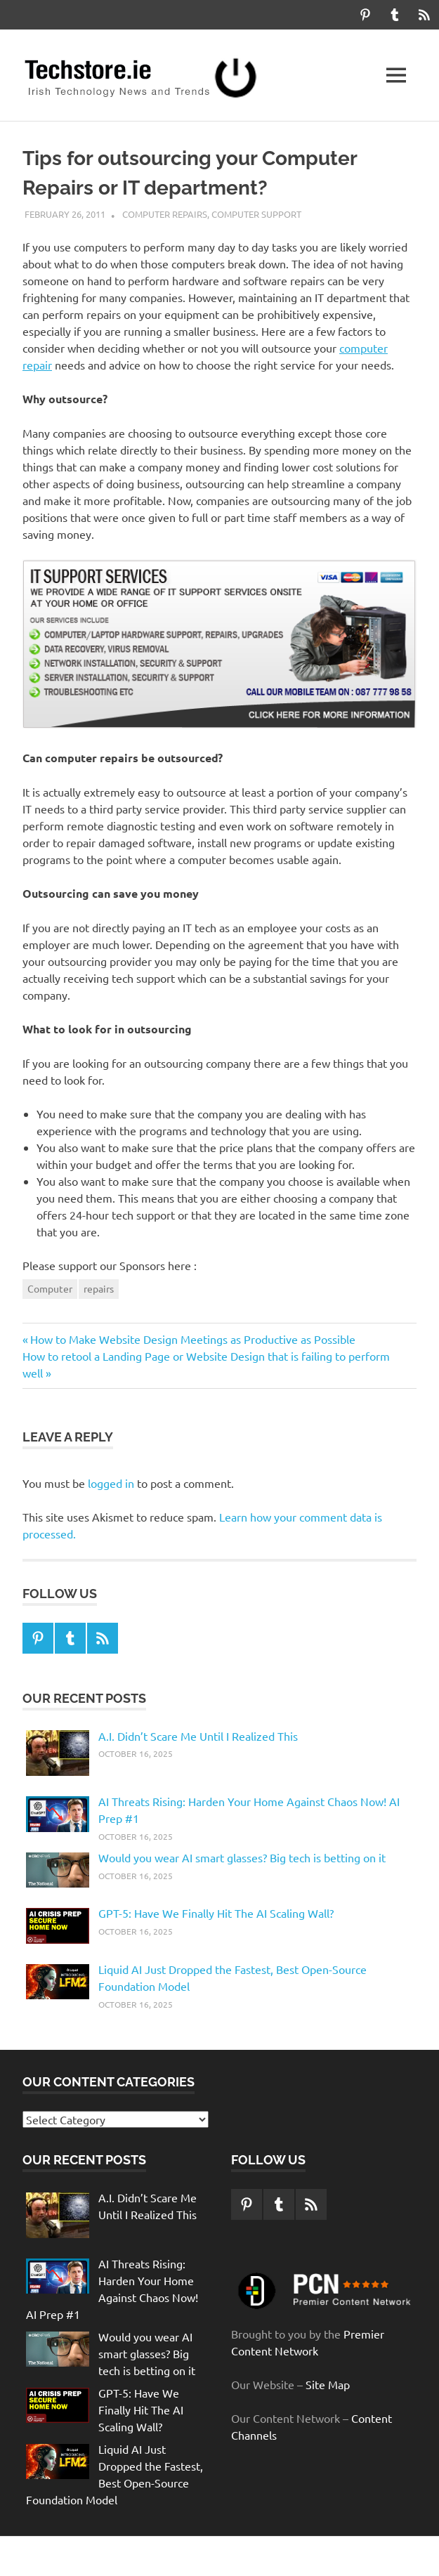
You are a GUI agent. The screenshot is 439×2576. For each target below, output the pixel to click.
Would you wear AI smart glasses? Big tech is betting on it (242, 1857)
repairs (99, 1288)
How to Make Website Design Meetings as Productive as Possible (192, 1339)
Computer (49, 1288)
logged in (111, 1483)
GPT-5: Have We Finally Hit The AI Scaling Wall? (216, 1913)
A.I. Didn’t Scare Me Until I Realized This (198, 1736)
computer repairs (164, 214)
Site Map (328, 2384)
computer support (256, 214)
